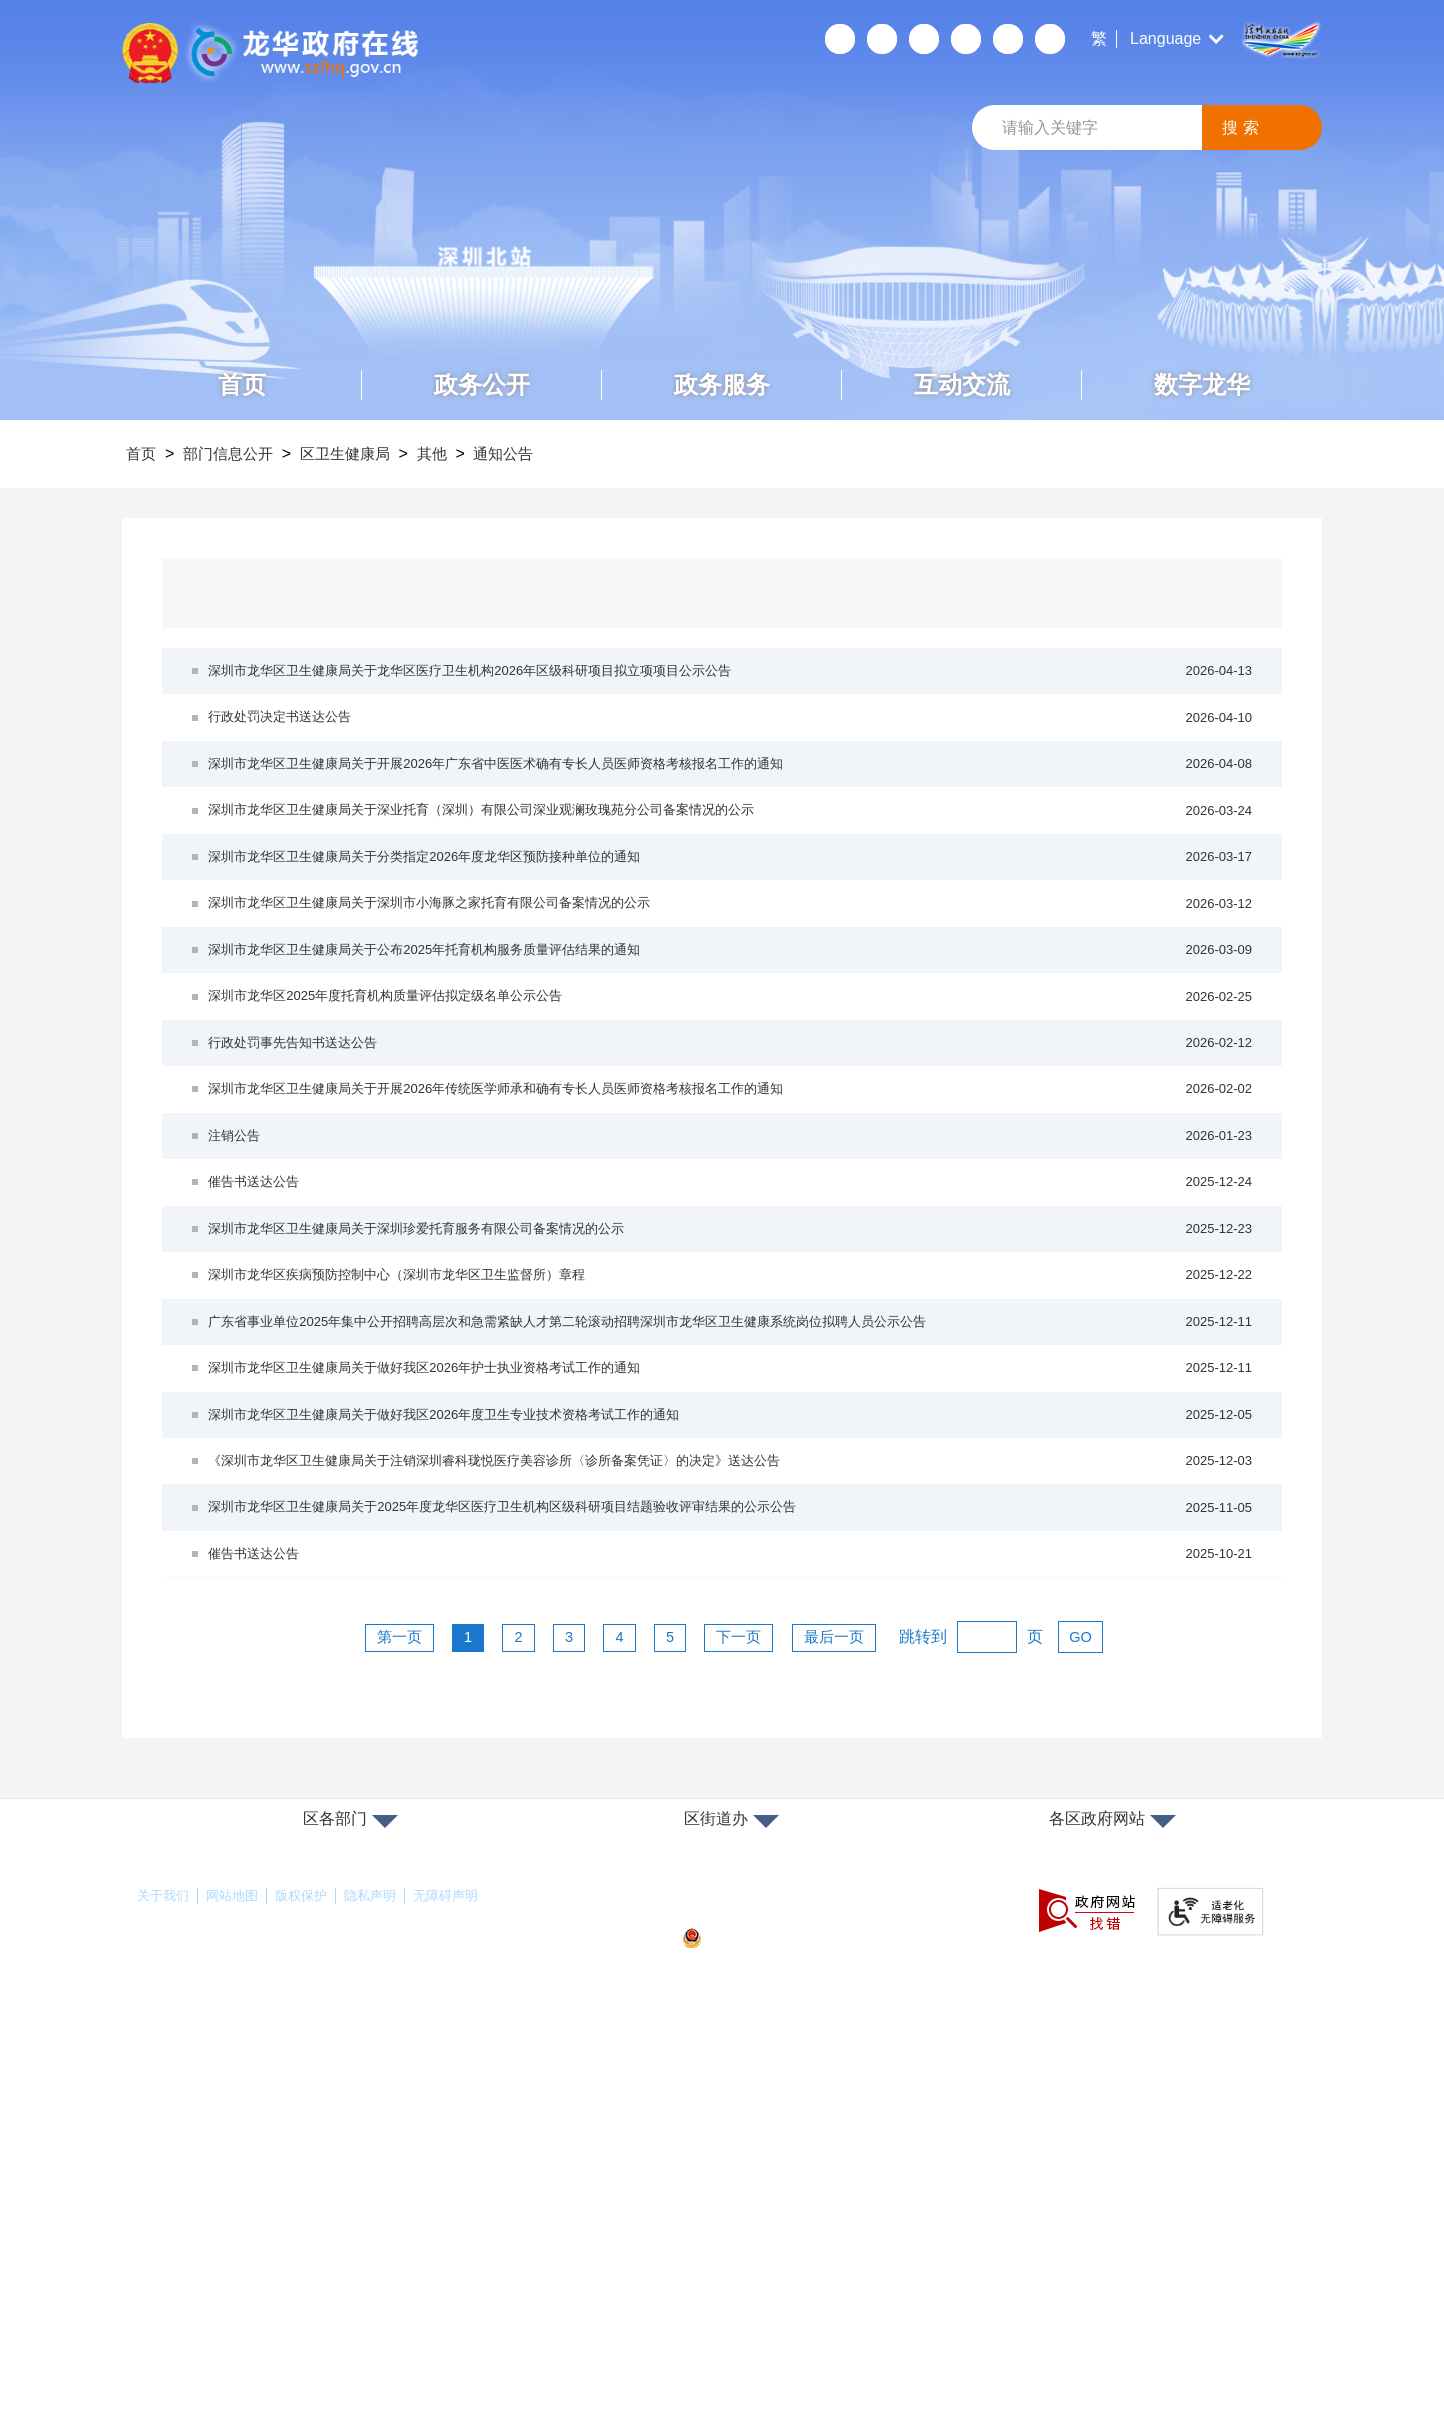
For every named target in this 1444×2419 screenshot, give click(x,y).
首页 (242, 384)
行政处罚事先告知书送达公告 (732, 1200)
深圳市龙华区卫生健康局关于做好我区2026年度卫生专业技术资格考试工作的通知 (732, 1720)
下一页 (754, 2007)
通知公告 (555, 453)
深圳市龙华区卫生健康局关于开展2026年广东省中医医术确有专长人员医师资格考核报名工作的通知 (732, 810)
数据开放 (1007, 39)
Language (1165, 38)
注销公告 (732, 1330)
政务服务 (722, 384)
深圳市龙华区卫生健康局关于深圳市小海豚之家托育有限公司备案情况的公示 (732, 1005)
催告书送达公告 (732, 1395)
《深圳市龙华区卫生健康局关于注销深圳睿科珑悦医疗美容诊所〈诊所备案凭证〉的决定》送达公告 (732, 1785)
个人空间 (839, 39)
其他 (473, 453)
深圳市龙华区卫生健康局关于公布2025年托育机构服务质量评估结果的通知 (732, 1070)
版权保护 (311, 2267)
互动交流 (962, 384)
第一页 (372, 2007)
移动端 (881, 39)
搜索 (1243, 127)
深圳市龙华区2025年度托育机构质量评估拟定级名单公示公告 (732, 1135)
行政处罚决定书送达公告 (732, 745)
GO (1111, 2007)
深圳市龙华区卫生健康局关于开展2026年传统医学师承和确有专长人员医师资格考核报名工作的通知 (732, 1265)
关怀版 (965, 39)
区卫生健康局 (374, 453)
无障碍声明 (464, 2267)
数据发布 (1049, 39)
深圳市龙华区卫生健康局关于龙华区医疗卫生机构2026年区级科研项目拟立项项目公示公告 (732, 680)
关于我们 (165, 2267)
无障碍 (923, 39)
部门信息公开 (244, 453)
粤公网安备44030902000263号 (791, 2310)
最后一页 (859, 2007)
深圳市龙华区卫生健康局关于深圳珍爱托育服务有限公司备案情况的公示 (732, 1460)
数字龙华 (1202, 384)
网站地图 (238, 2267)
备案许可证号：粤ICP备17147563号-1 (801, 2276)
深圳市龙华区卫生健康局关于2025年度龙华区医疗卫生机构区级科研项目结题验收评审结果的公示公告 (732, 1850)
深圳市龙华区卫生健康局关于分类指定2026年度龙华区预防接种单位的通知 (732, 940)
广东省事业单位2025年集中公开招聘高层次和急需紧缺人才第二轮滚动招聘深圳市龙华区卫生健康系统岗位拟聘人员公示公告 (732, 1590)
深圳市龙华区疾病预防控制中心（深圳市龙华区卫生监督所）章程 (732, 1525)
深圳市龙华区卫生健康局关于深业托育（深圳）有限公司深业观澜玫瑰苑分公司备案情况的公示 (732, 875)
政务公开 (482, 384)
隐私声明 (384, 2267)
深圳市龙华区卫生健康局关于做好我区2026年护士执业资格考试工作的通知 (732, 1655)
